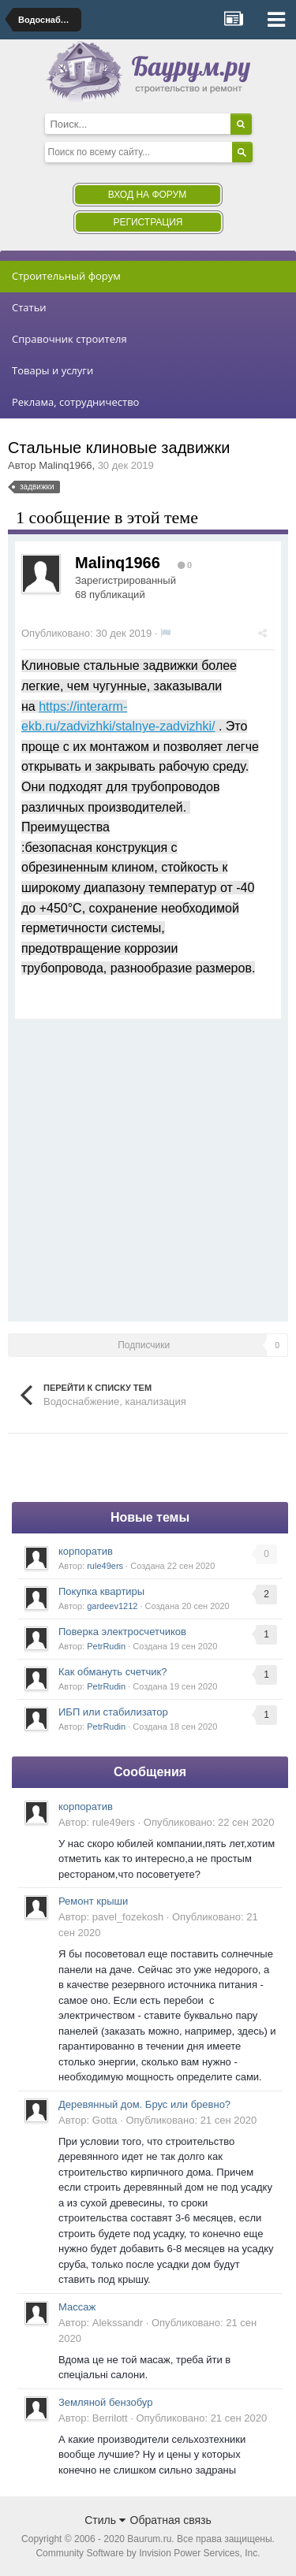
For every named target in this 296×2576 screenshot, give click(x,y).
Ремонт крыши (93, 1901)
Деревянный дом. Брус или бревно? (144, 2104)
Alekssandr (117, 2323)
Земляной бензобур (105, 2402)
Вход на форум (147, 194)
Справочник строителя (69, 339)
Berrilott (110, 2418)
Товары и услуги (52, 370)
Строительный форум (66, 276)
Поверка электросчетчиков (122, 1631)
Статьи (29, 307)
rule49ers (105, 1566)
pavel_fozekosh (127, 1917)
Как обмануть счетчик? (112, 1672)
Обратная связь (171, 2520)
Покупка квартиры (101, 1591)
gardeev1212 (112, 1606)
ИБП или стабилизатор (113, 1712)
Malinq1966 (65, 465)
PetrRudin (106, 1646)
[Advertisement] (148, 1166)
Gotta (105, 2120)
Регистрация (147, 222)
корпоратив (85, 1551)
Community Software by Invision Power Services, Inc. (148, 2553)
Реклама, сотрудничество (75, 402)
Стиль (105, 2520)
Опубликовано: (86, 633)
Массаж (77, 2307)
